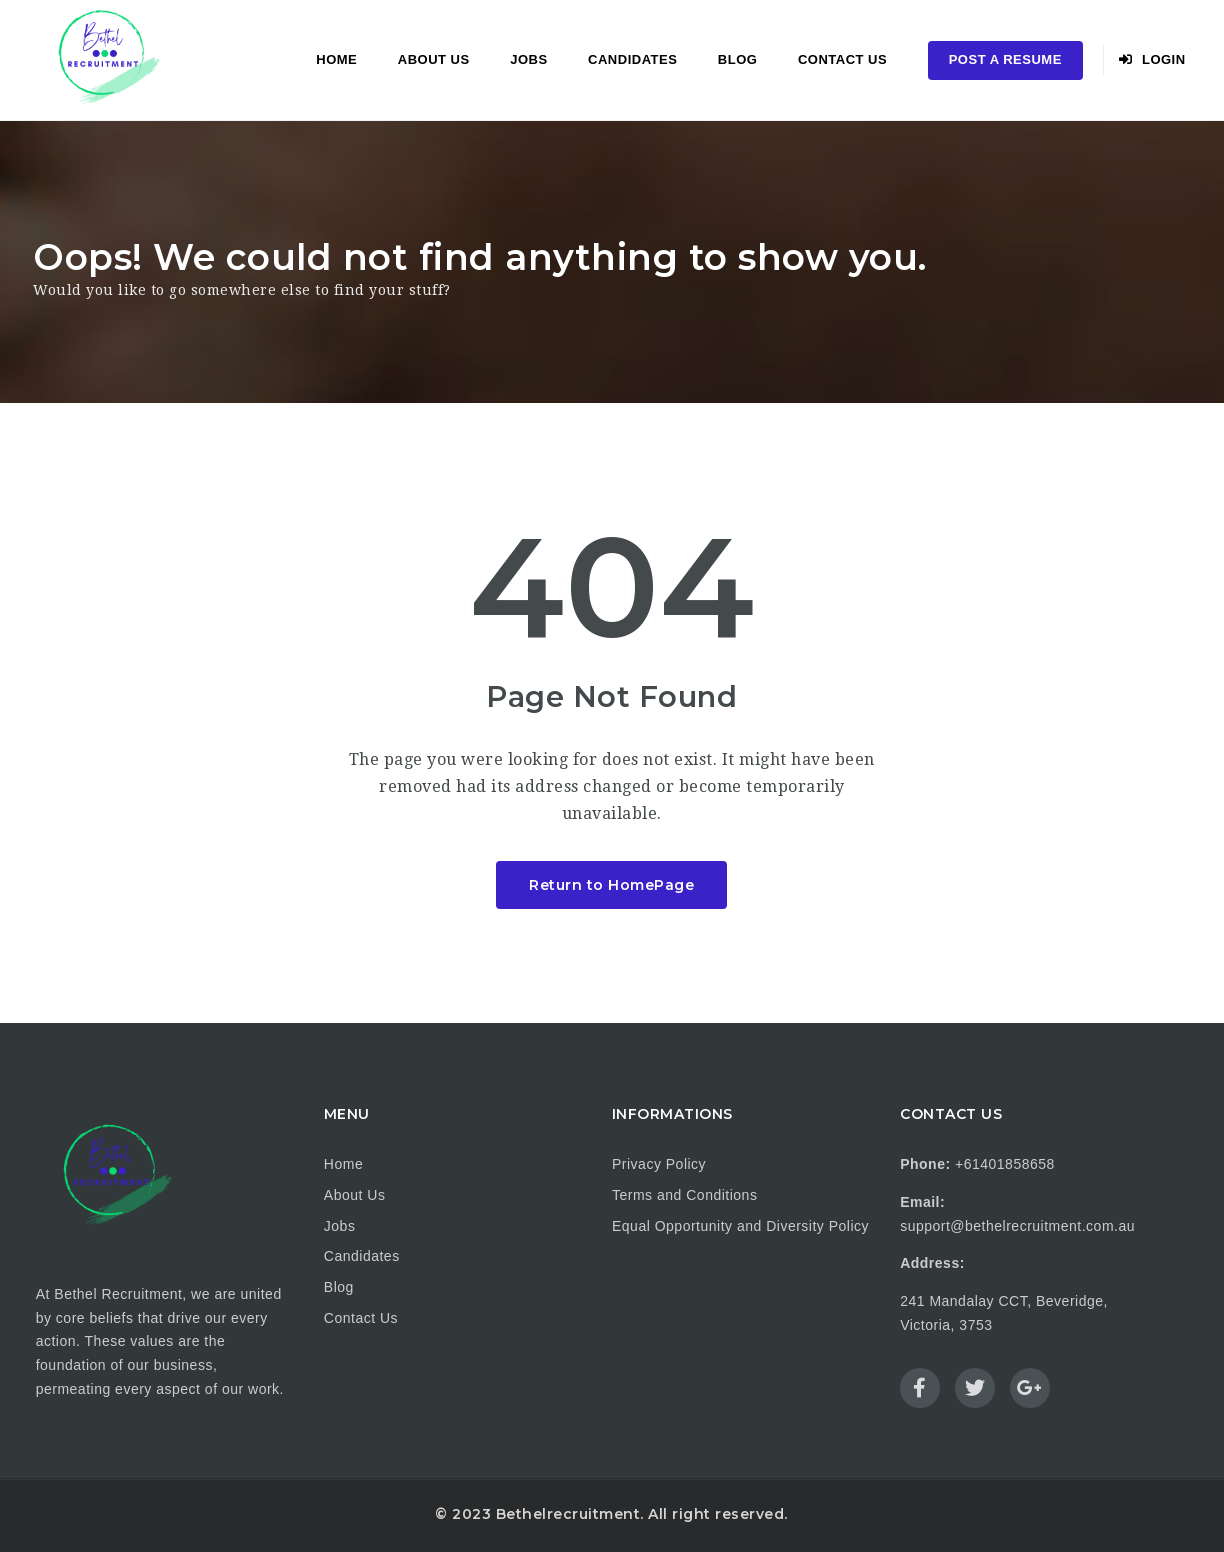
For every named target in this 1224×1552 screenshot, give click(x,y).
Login (1152, 59)
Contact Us (842, 59)
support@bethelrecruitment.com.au (1017, 1226)
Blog (738, 59)
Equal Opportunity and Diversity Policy (740, 1226)
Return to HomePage (611, 885)
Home (336, 59)
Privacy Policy (659, 1164)
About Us (434, 59)
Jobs (528, 59)
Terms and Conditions (684, 1195)
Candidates (632, 59)
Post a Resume (1005, 59)
